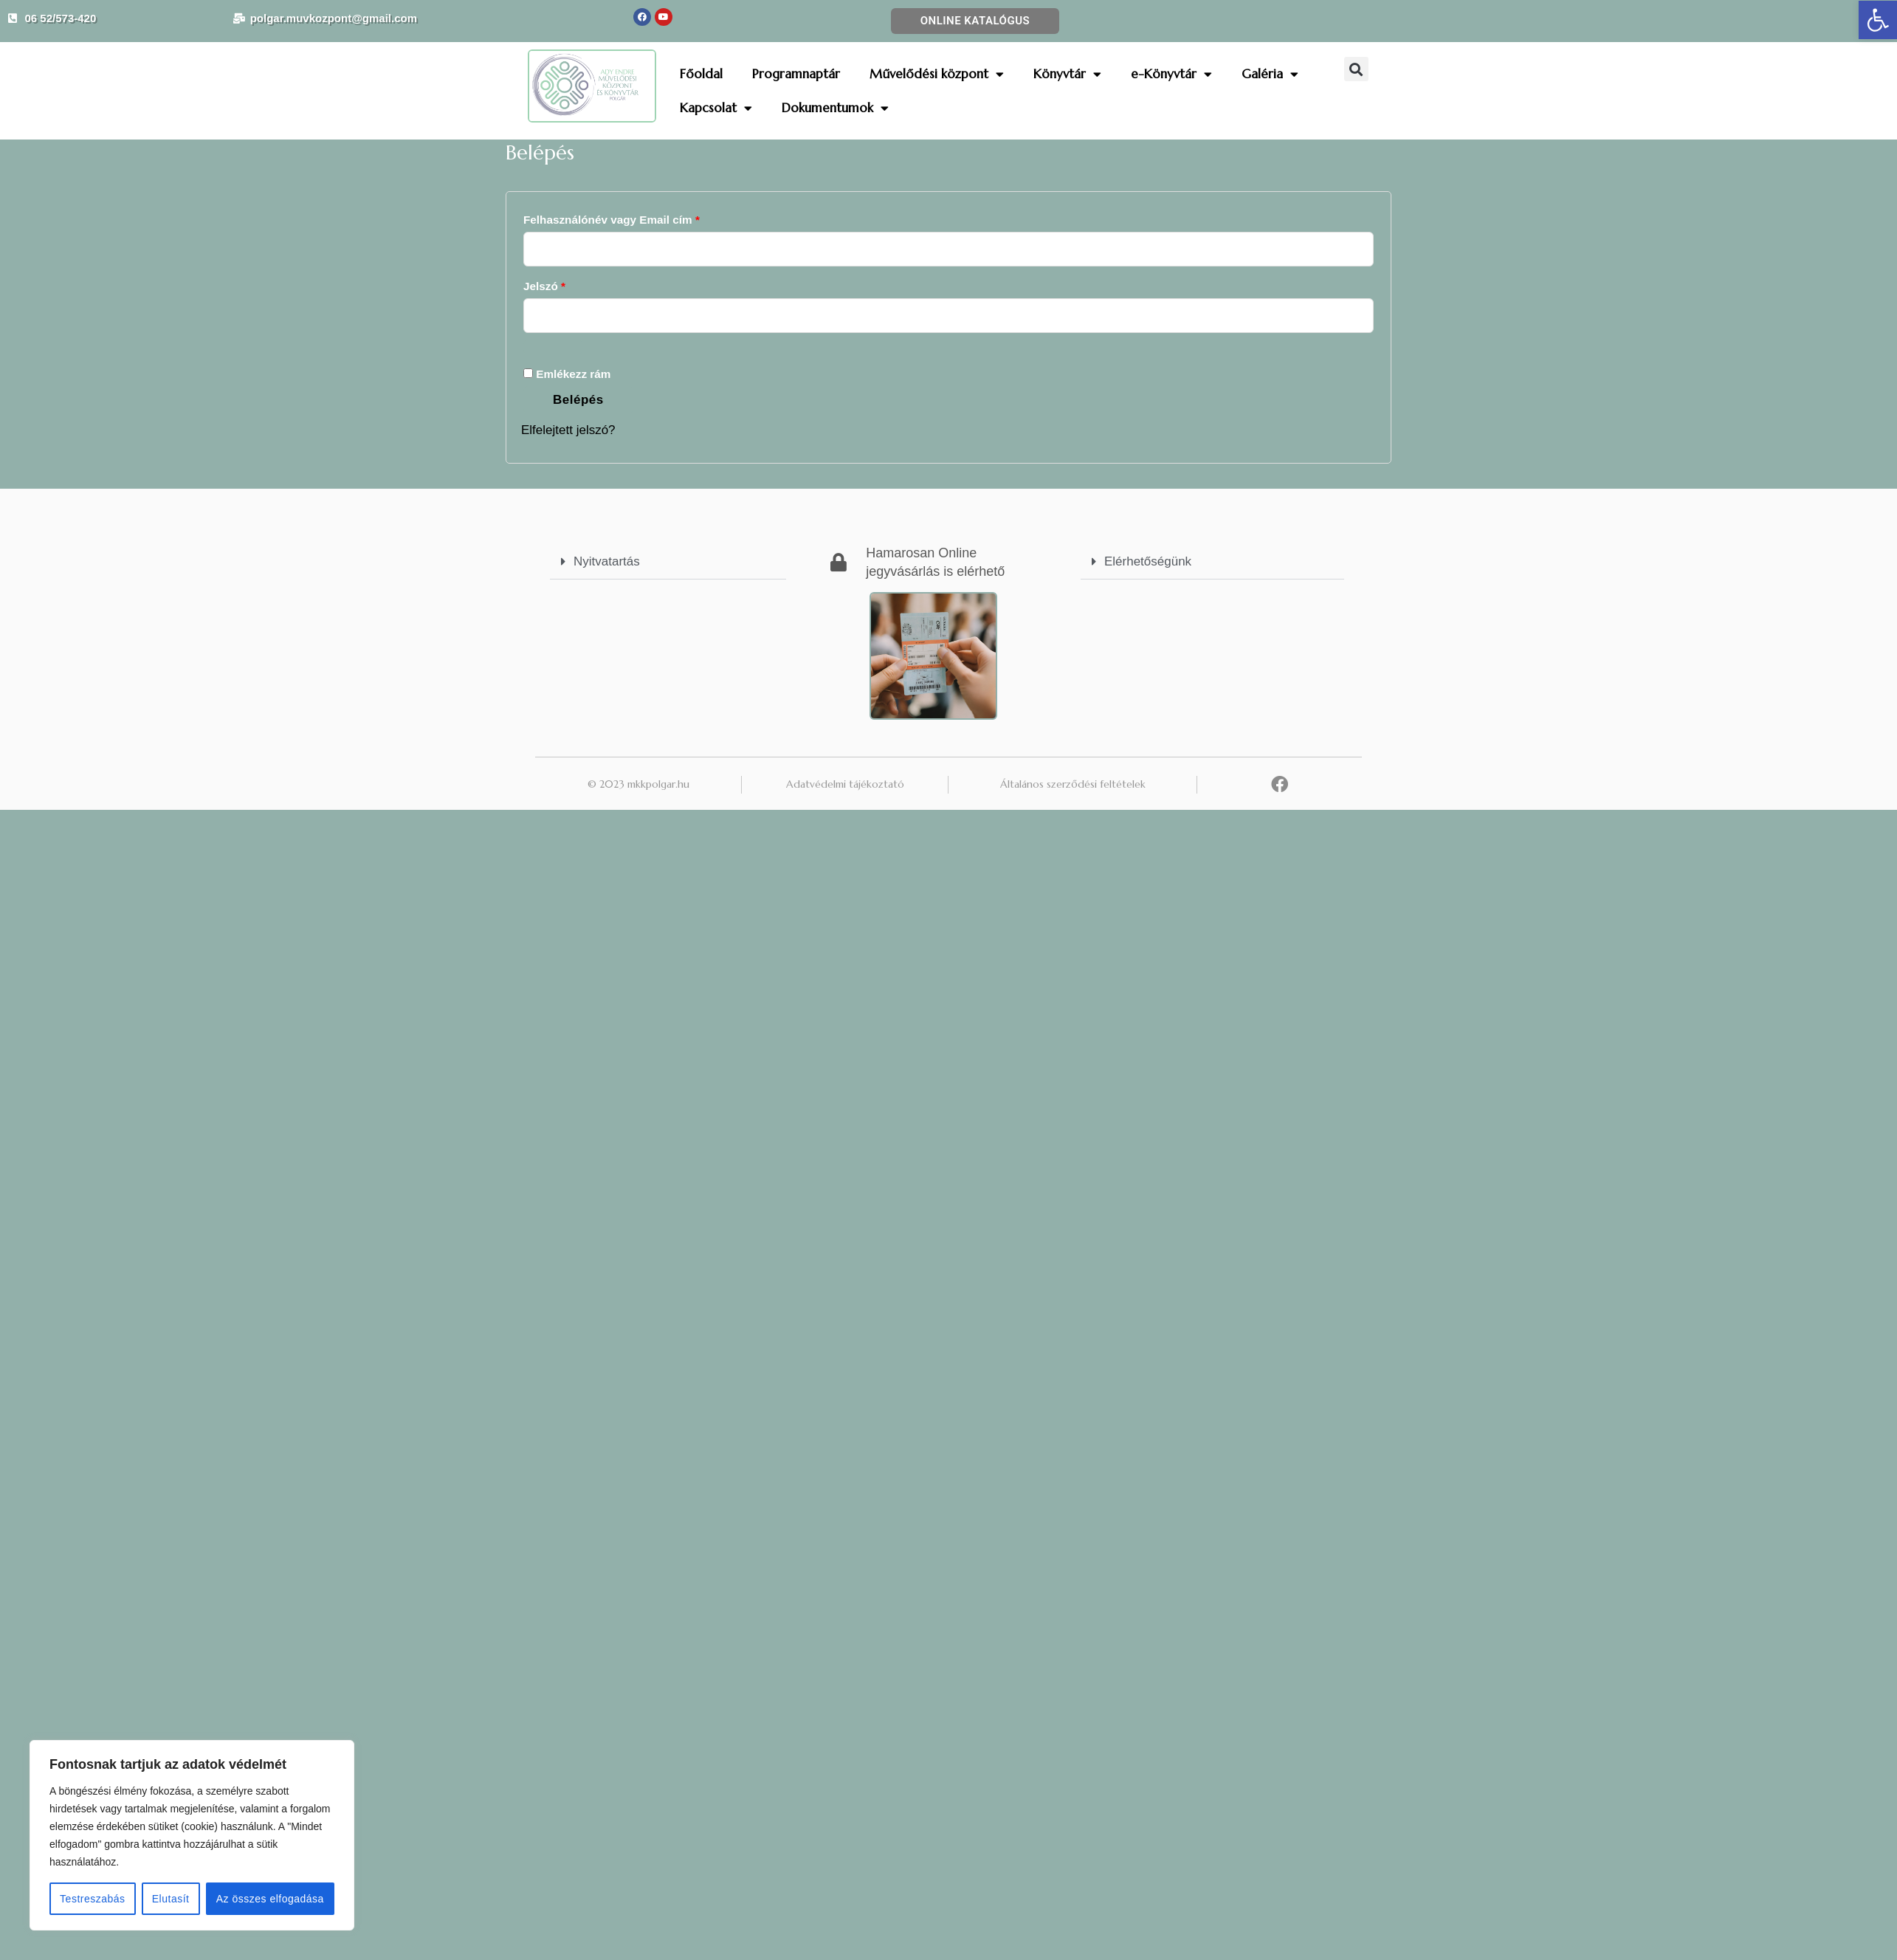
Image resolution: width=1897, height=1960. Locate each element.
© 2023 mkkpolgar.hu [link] (638, 784)
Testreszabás (92, 1899)
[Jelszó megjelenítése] (552, 347)
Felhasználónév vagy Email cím (634, 217)
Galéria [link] (1270, 74)
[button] (1356, 69)
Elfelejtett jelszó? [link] (568, 430)
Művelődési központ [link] (937, 74)
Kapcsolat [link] (716, 108)
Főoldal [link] (701, 74)
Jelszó (567, 283)
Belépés (578, 400)
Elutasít (171, 1899)
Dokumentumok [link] (835, 108)
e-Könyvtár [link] (1171, 74)
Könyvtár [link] (1067, 74)
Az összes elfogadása (270, 1899)
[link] (1878, 20)
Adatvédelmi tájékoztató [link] (845, 784)
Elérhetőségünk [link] (1147, 561)
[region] (192, 1835)
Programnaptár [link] (796, 74)
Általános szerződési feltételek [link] (1073, 784)
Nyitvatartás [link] (607, 561)
